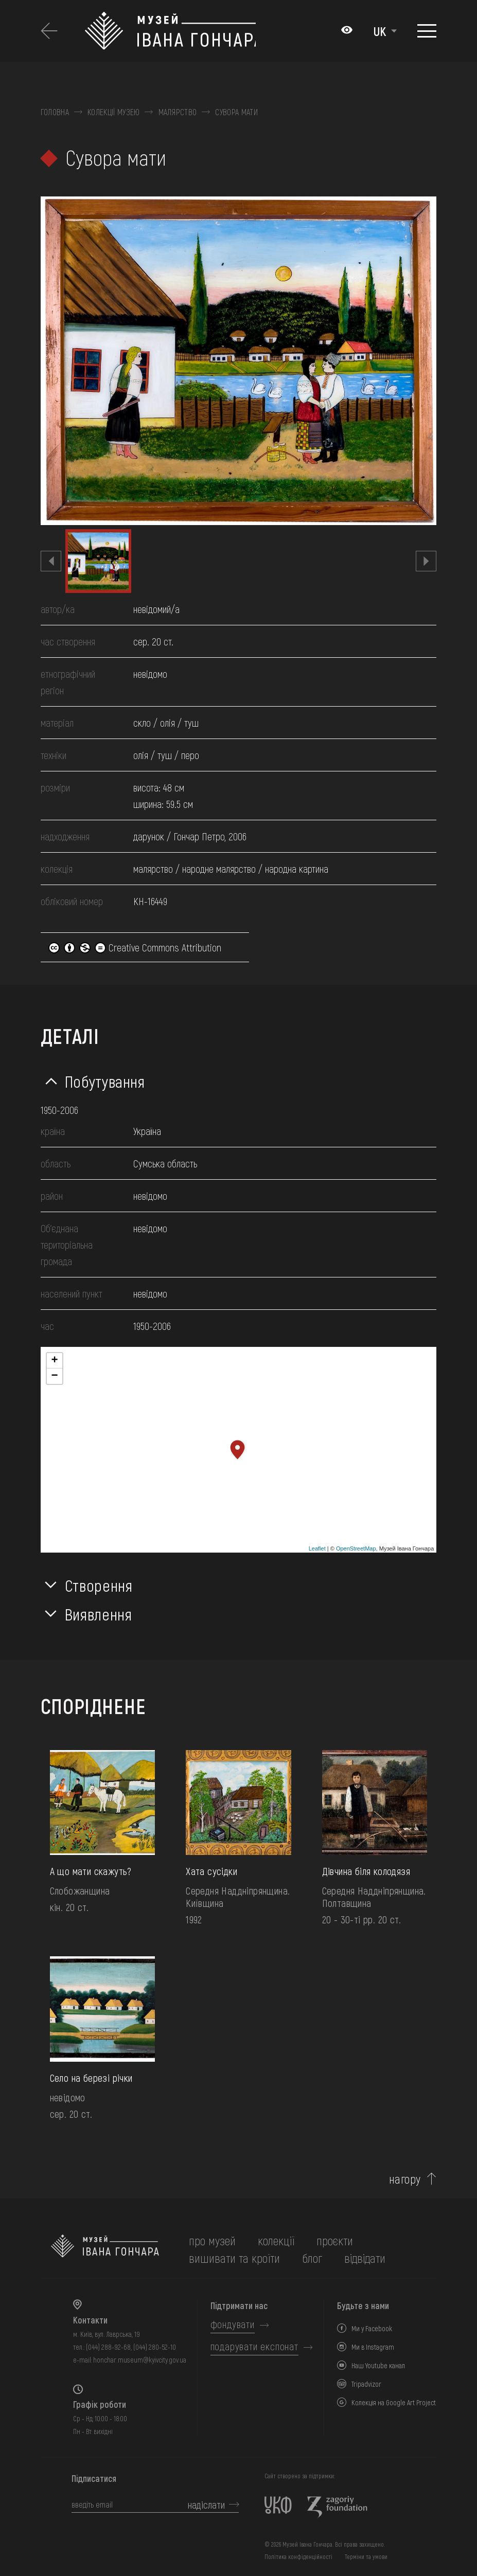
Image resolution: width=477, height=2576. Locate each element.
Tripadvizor (366, 2384)
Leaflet (317, 1548)
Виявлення (98, 1614)
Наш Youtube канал (378, 2365)
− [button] (54, 1376)
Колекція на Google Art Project (393, 2402)
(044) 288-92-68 (108, 2347)
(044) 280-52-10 (154, 2347)
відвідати (364, 2257)
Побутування (105, 1081)
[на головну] (105, 2249)
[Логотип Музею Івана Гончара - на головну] (170, 31)
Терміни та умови (366, 2556)
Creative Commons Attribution (134, 947)
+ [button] (54, 1360)
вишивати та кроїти (234, 2257)
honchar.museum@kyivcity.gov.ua (139, 2359)
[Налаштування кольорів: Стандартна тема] (347, 31)
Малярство (177, 112)
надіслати (206, 2504)
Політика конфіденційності (298, 2556)
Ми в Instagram (372, 2347)
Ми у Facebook (371, 2328)
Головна (55, 112)
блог (312, 2257)
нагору (405, 2179)
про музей (212, 2240)
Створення (99, 1585)
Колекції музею (113, 112)
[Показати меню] (426, 31)
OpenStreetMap (356, 1548)
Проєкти (334, 2240)
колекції (276, 2240)
